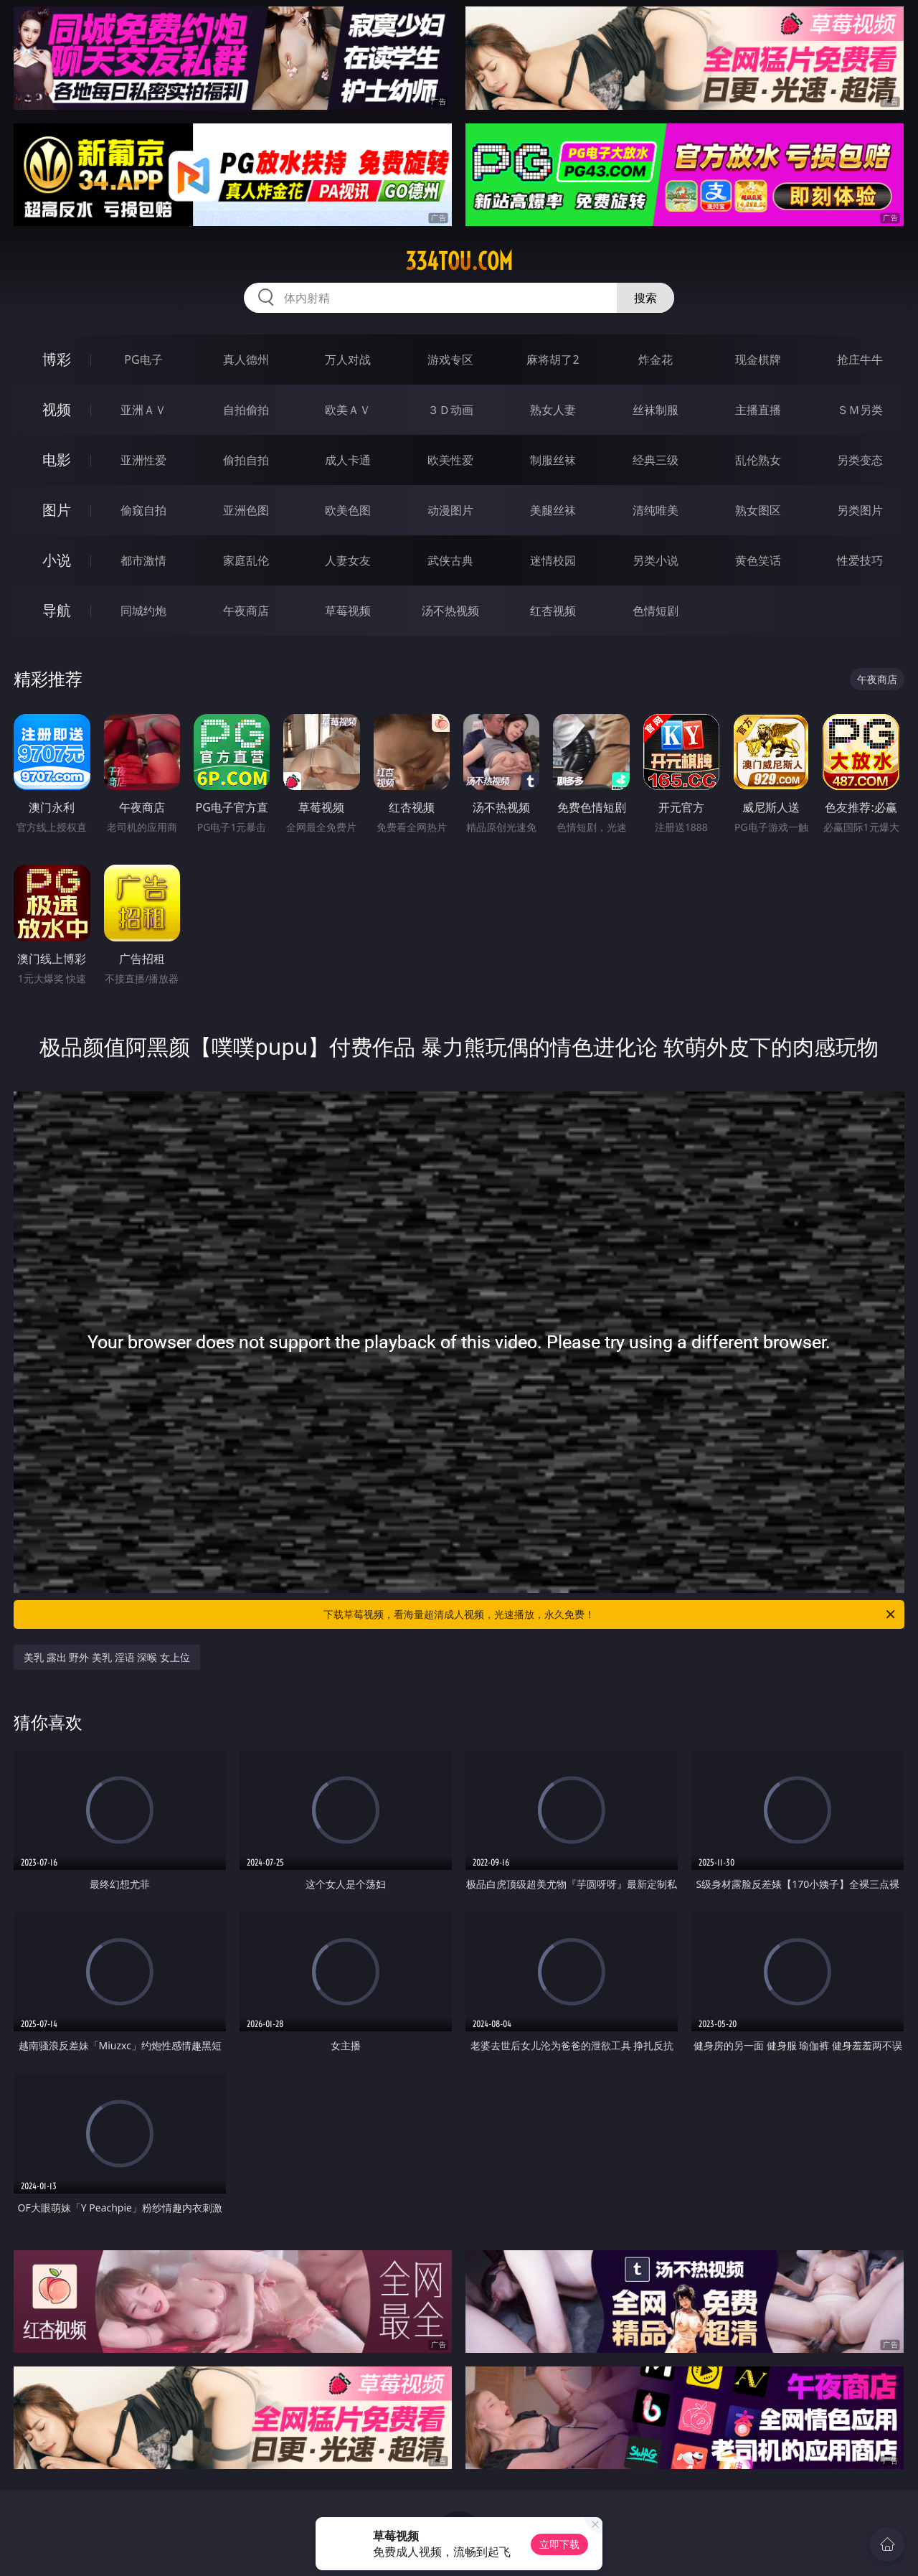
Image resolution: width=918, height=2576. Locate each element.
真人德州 (246, 359)
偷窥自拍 (143, 510)
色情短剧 (655, 611)
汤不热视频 (450, 611)
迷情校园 (553, 560)
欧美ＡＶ (348, 410)
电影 (56, 459)
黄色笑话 (758, 560)
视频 (56, 409)
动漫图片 (450, 510)
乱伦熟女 (758, 460)
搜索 (645, 298)
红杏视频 (553, 611)
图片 (56, 510)
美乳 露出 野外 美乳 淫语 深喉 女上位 (107, 1657)
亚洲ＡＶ (143, 410)
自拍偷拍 (246, 410)
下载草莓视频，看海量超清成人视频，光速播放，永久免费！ (610, 1614)
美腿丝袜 (553, 510)
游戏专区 (450, 359)
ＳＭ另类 (860, 410)
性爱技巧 (860, 560)
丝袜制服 (655, 410)
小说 (56, 560)
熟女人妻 (553, 410)
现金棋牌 (758, 359)
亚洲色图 (246, 510)
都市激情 (143, 560)
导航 (56, 610)
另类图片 (860, 510)
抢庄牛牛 (860, 359)
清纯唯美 (655, 510)
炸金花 (655, 359)
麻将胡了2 (552, 359)
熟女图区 (758, 510)
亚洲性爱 (143, 460)
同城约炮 (143, 611)
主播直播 (758, 410)
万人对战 (348, 359)
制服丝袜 (553, 460)
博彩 (56, 359)
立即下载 (559, 2544)
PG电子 (143, 359)
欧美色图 (348, 510)
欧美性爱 (450, 460)
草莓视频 (348, 611)
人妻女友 (348, 560)
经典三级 (655, 460)
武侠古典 (450, 560)
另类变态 (860, 460)
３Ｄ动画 (450, 410)
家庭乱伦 (246, 560)
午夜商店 (246, 611)
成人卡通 (348, 460)
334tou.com (459, 261)
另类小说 (655, 560)
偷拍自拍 (246, 460)
